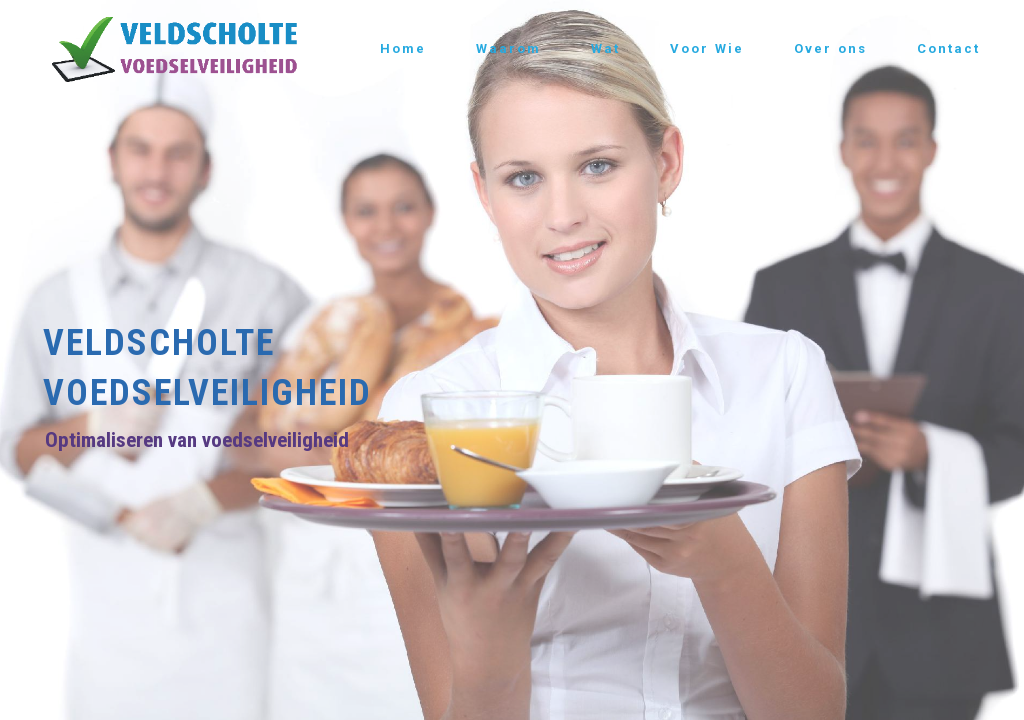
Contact (948, 48)
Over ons (830, 48)
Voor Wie (707, 48)
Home (403, 48)
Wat (605, 48)
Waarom (508, 48)
